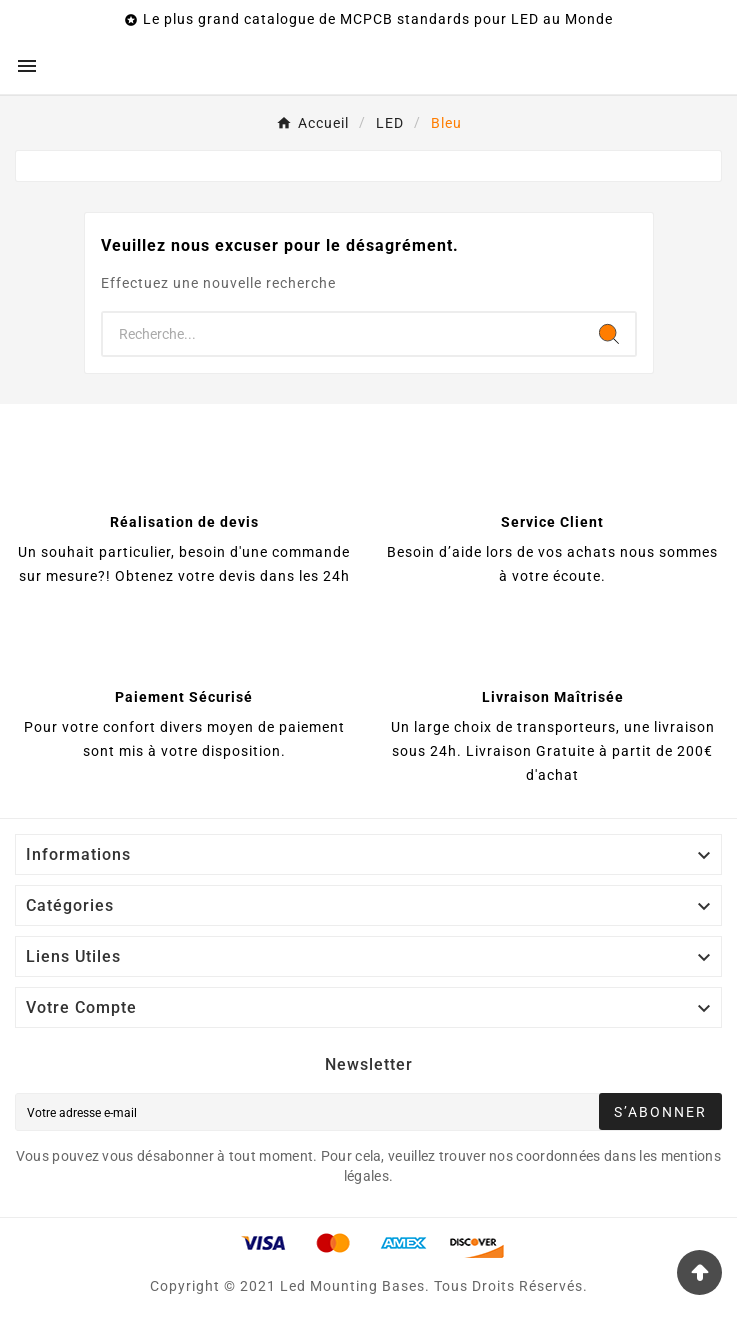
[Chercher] (343, 334)
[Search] (609, 334)
